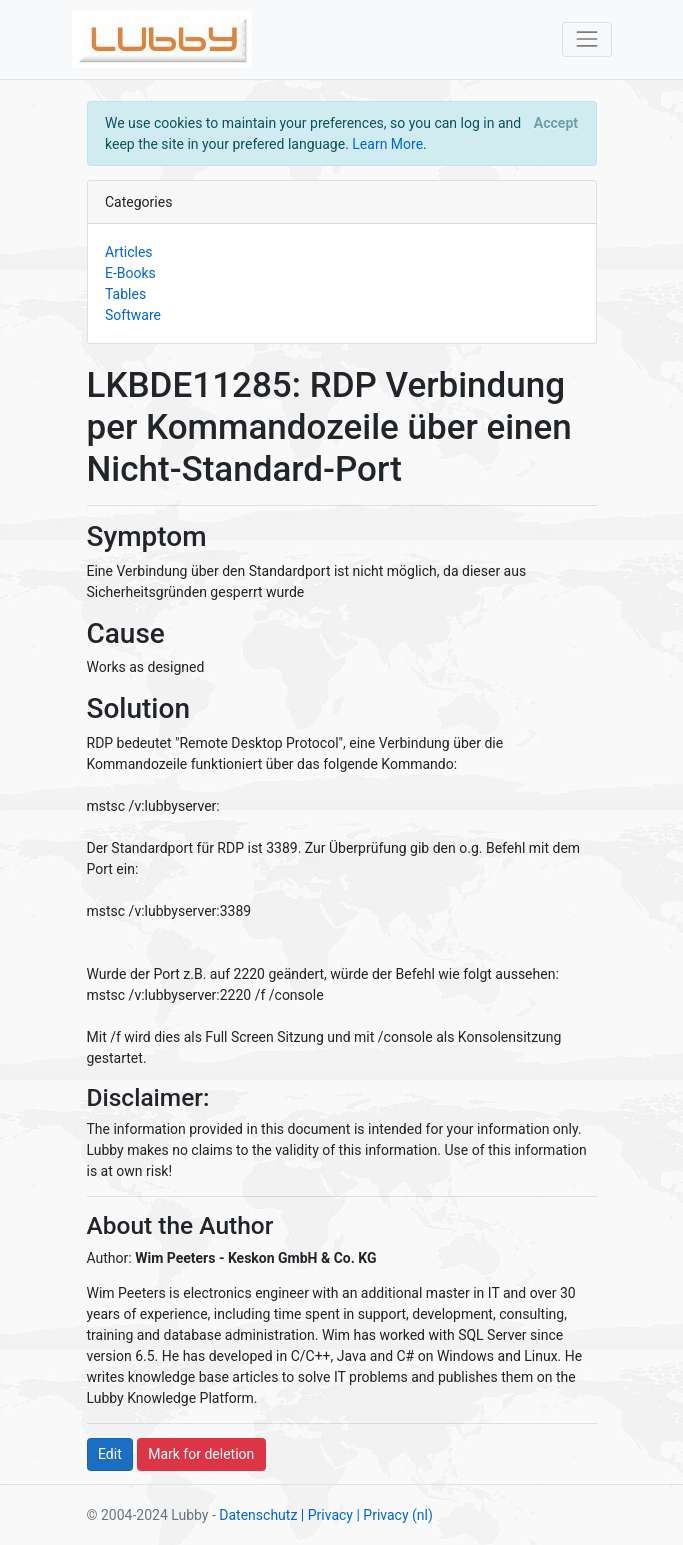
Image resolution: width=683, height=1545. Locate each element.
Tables (125, 294)
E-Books (130, 273)
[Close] (555, 123)
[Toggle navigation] (586, 39)
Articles (129, 252)
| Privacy (327, 1515)
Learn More (387, 144)
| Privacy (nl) (394, 1515)
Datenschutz (258, 1515)
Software (133, 315)
